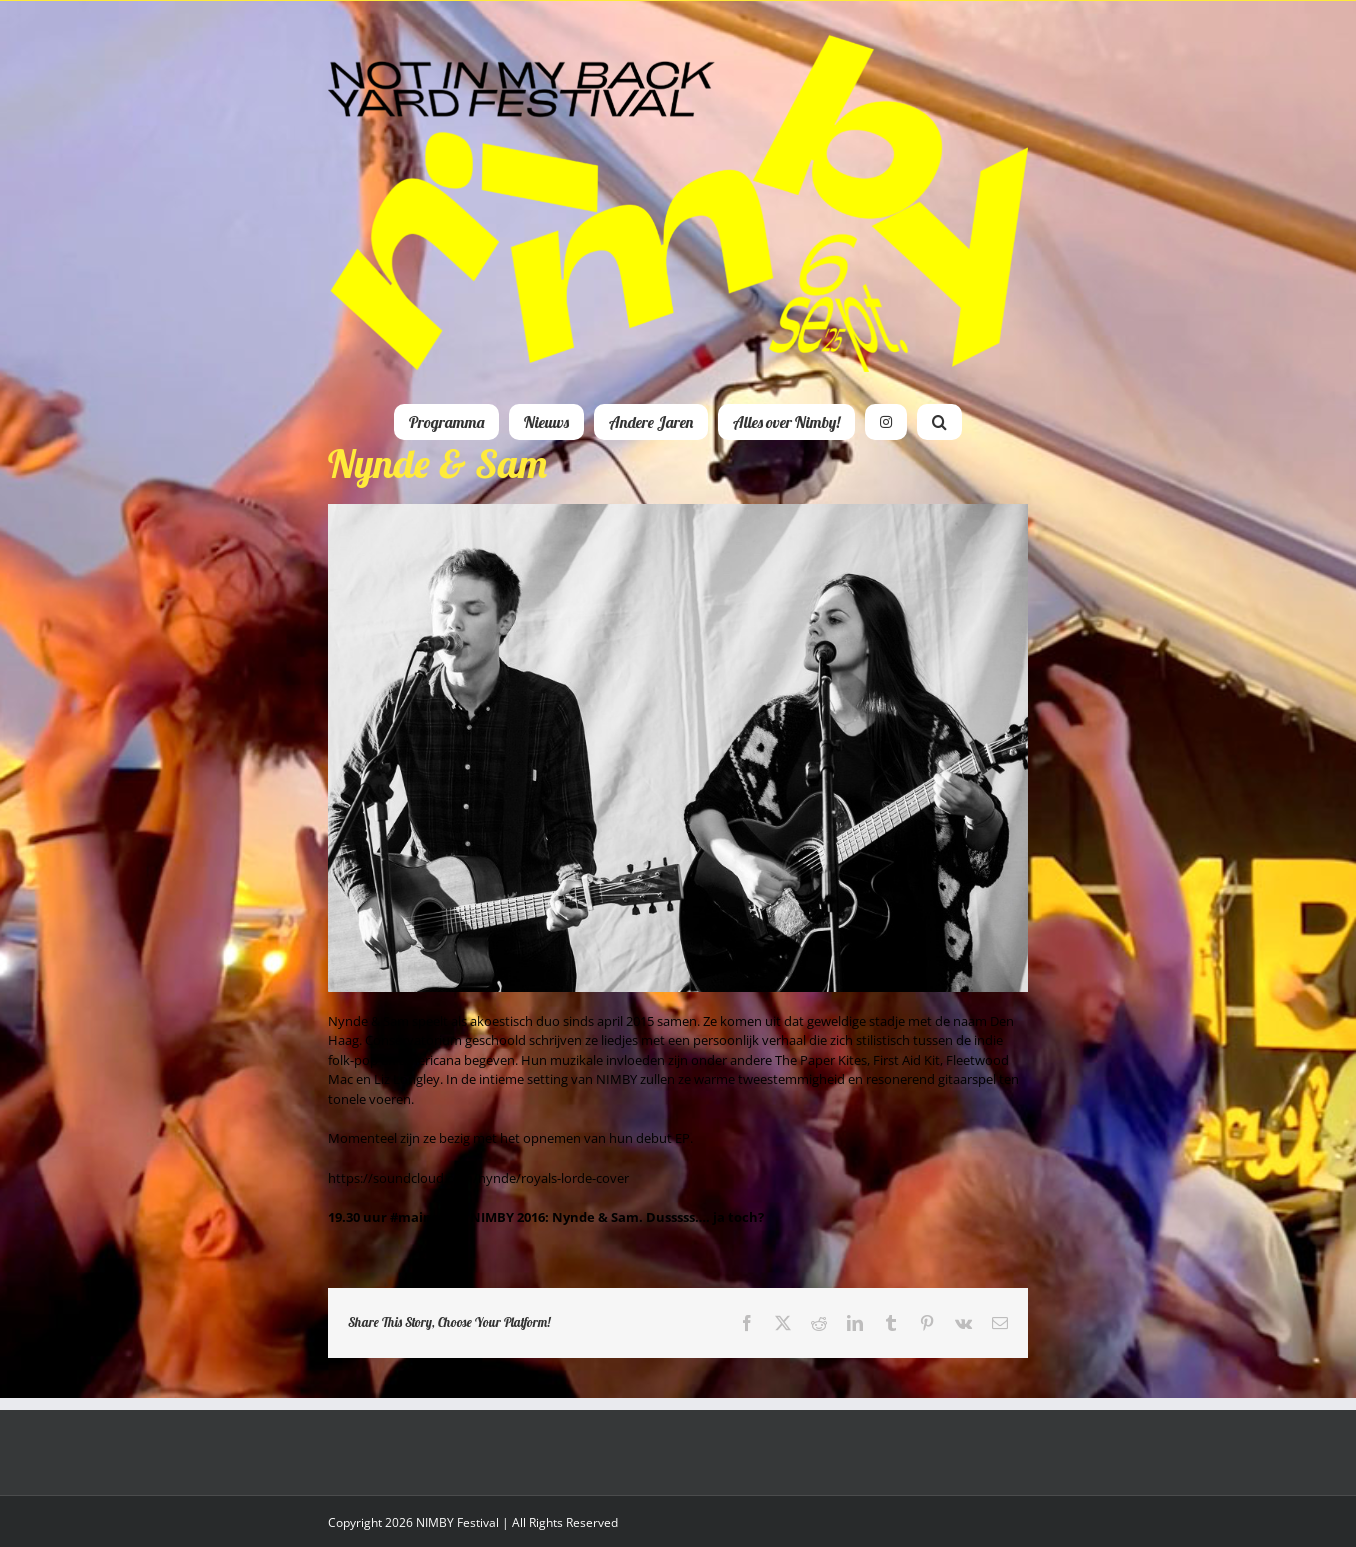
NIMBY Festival (457, 1522)
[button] (939, 422)
